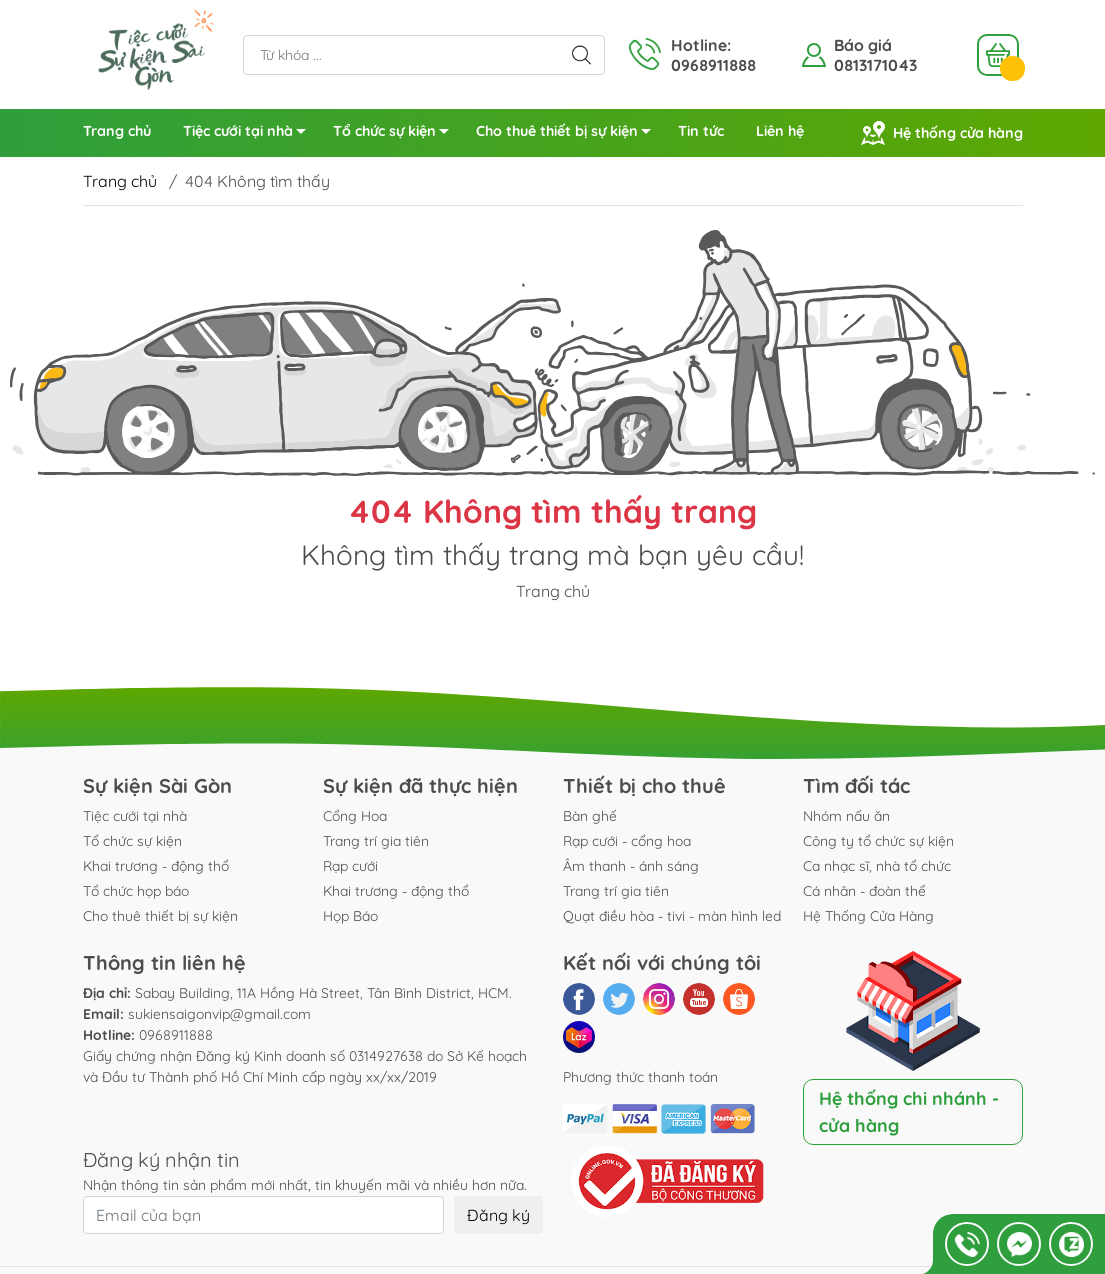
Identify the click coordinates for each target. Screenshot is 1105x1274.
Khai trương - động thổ (156, 866)
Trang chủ (117, 131)
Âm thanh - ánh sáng (631, 866)
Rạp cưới (350, 866)
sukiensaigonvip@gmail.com (219, 1014)
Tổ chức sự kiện (396, 134)
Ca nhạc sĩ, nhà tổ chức (877, 866)
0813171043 (875, 65)
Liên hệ (780, 131)
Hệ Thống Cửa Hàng (868, 916)
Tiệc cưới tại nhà (250, 134)
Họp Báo (350, 916)
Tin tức (701, 131)
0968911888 (176, 1035)
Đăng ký (498, 1215)
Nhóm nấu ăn (846, 816)
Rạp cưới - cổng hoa (627, 841)
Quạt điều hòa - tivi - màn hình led (672, 916)
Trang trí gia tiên (376, 841)
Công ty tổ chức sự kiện (878, 841)
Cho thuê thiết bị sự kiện (569, 134)
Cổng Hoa (355, 816)
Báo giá (863, 45)
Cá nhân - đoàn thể (864, 891)
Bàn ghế (590, 816)
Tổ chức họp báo (136, 891)
